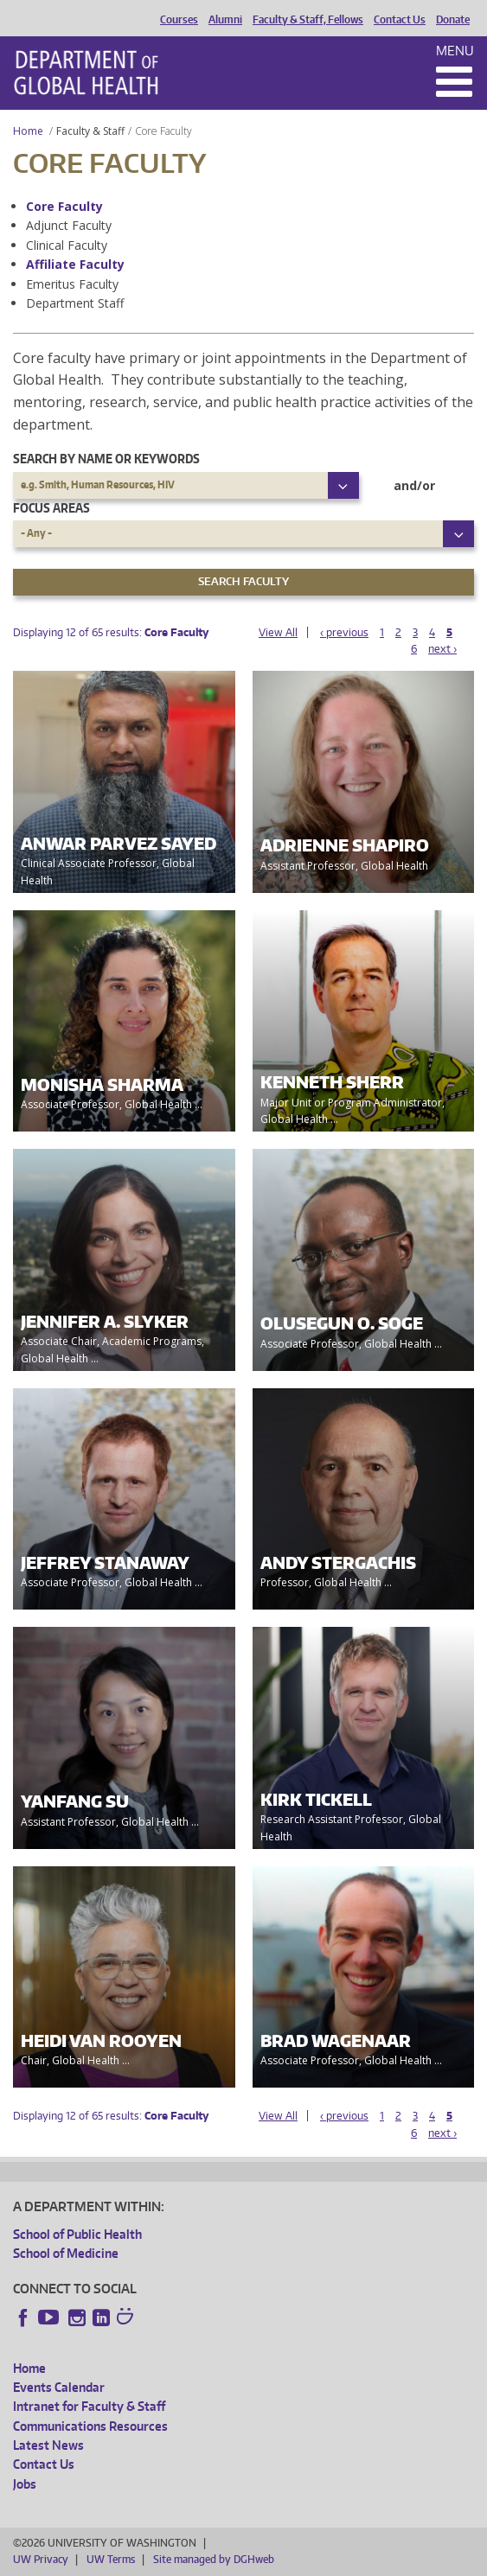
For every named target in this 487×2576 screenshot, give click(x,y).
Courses (179, 20)
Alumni (225, 20)
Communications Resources (90, 2426)
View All (278, 632)
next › (442, 648)
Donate (453, 20)
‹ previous (344, 632)
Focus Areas (51, 508)
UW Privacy (40, 2559)
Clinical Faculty (66, 245)
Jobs (24, 2484)
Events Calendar (59, 2387)
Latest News (48, 2445)
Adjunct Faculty (69, 225)
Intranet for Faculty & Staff (89, 2406)
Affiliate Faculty (75, 264)
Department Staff (75, 303)
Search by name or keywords (106, 458)
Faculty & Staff (90, 131)
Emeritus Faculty (72, 284)
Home (28, 131)
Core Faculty (64, 206)
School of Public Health (77, 2234)
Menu (455, 50)
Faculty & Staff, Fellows (308, 20)
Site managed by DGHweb (213, 2559)
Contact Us (400, 20)
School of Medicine (66, 2253)
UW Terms (111, 2559)
